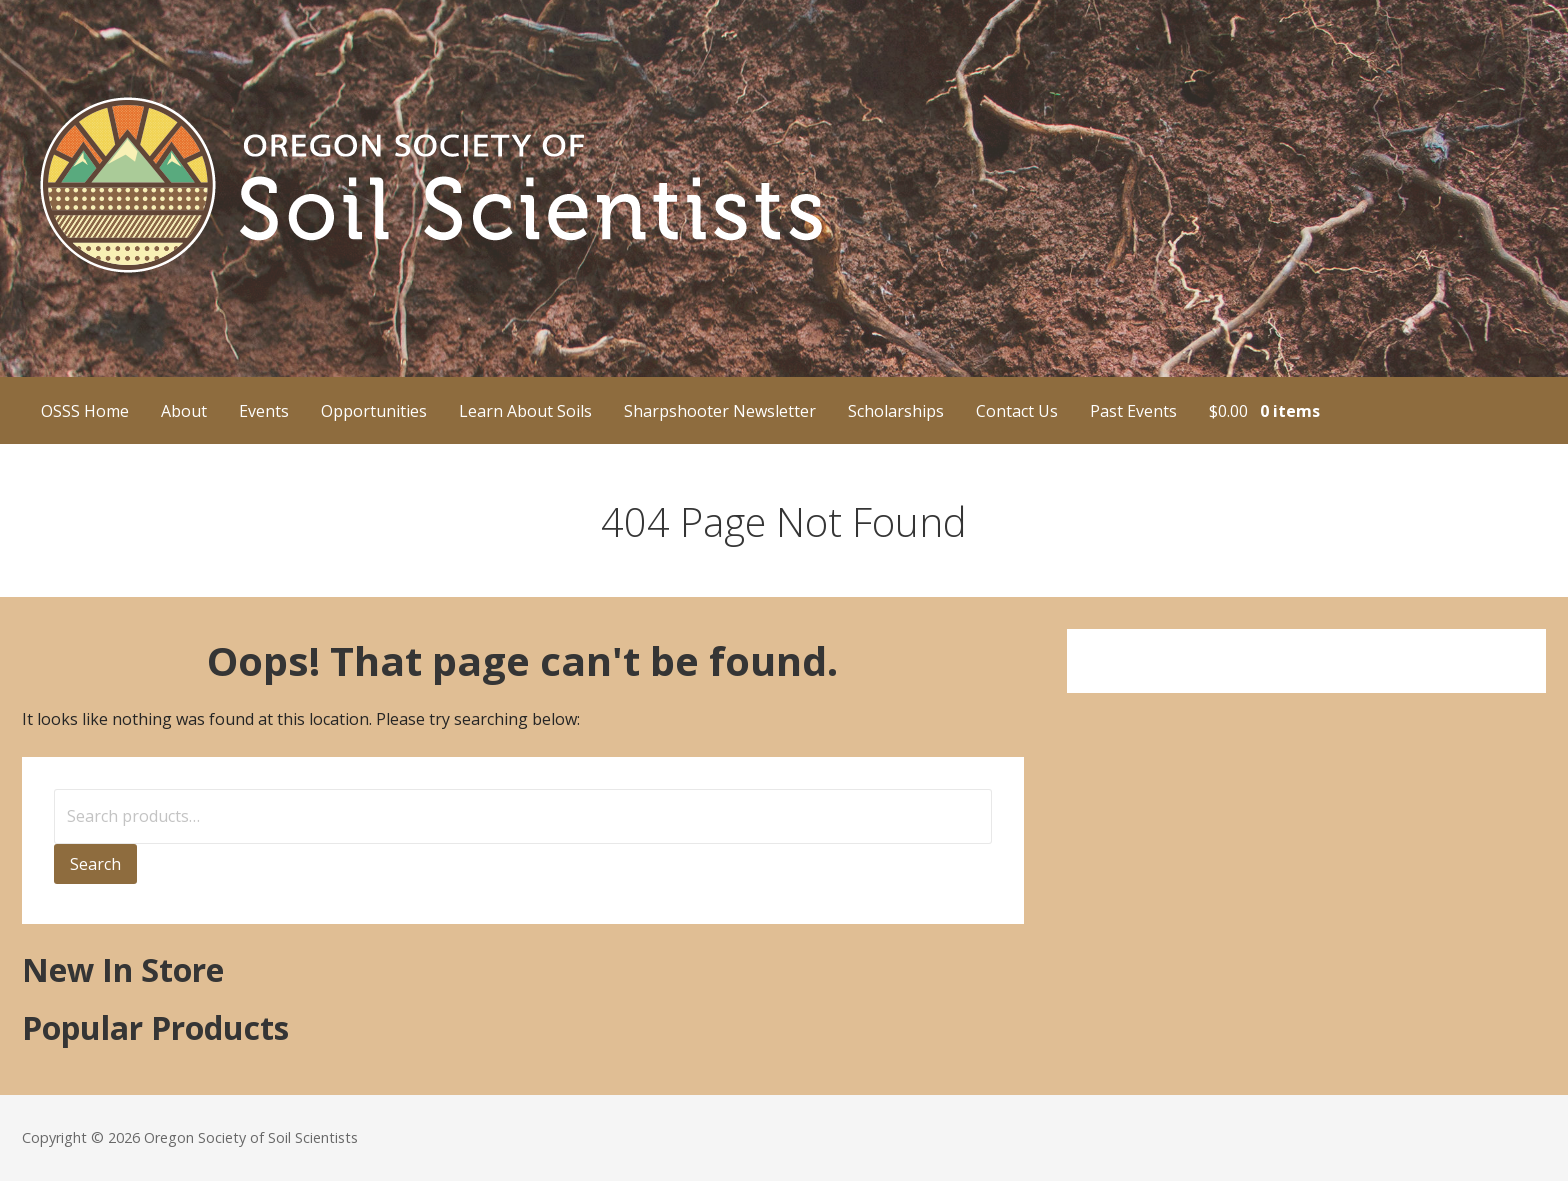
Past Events (1133, 411)
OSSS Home (85, 411)
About (184, 411)
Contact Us (1017, 411)
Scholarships (896, 411)
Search (95, 864)
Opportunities (374, 411)
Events (264, 411)
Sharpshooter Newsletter (720, 411)
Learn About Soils (525, 411)
